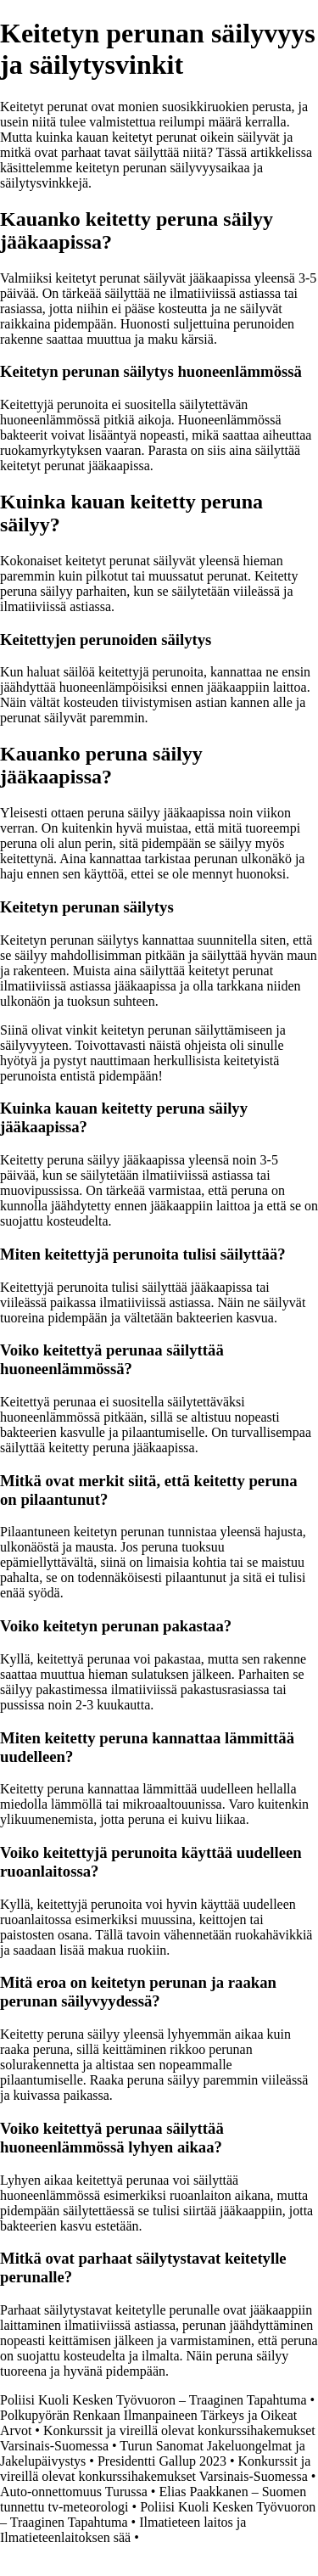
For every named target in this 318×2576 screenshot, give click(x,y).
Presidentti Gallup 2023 (162, 2461)
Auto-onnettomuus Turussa (74, 2491)
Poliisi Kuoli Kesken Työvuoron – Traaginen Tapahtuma (153, 2400)
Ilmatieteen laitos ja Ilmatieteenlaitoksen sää (123, 2530)
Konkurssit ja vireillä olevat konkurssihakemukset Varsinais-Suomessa (155, 2468)
